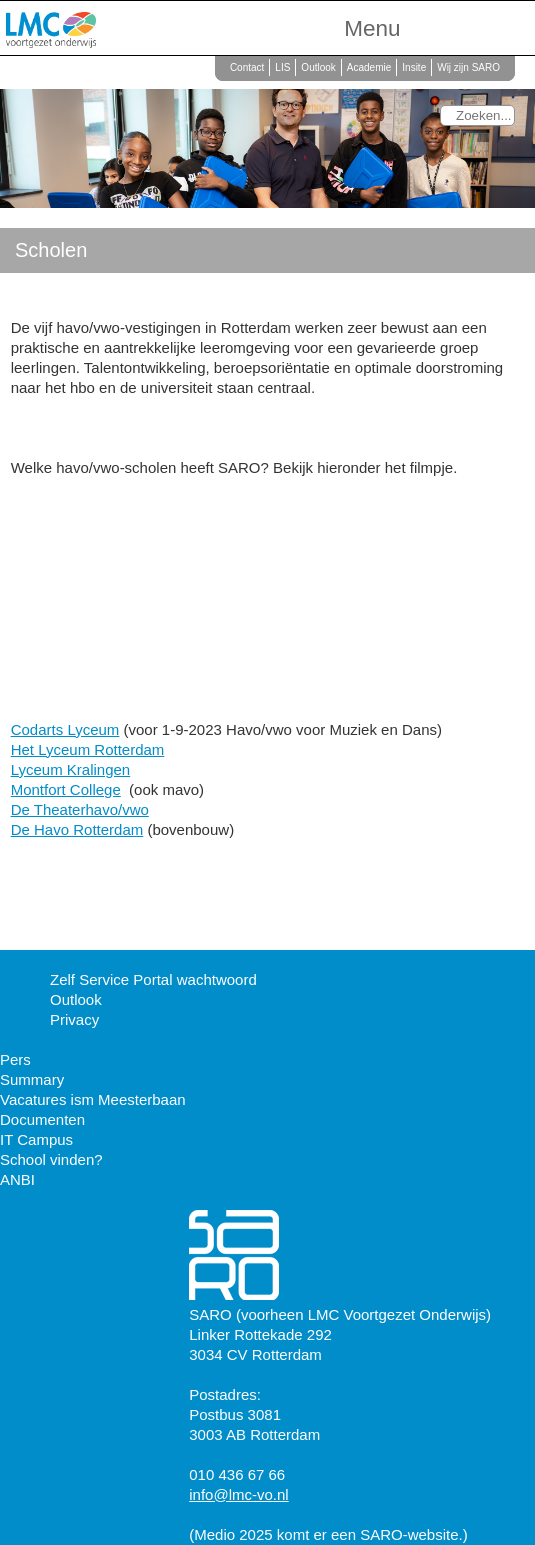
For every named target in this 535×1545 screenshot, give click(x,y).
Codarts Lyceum (65, 729)
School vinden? (51, 1159)
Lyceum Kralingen (71, 769)
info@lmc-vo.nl (238, 1494)
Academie (369, 67)
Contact (247, 67)
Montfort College (66, 789)
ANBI (17, 1179)
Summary (32, 1079)
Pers (15, 1059)
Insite (414, 67)
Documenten (42, 1119)
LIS (282, 67)
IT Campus (36, 1139)
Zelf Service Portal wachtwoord (153, 979)
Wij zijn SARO (468, 67)
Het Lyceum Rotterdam (88, 749)
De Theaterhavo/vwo (80, 809)
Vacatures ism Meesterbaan (93, 1099)
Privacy (74, 1019)
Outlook (318, 67)
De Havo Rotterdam (77, 829)
